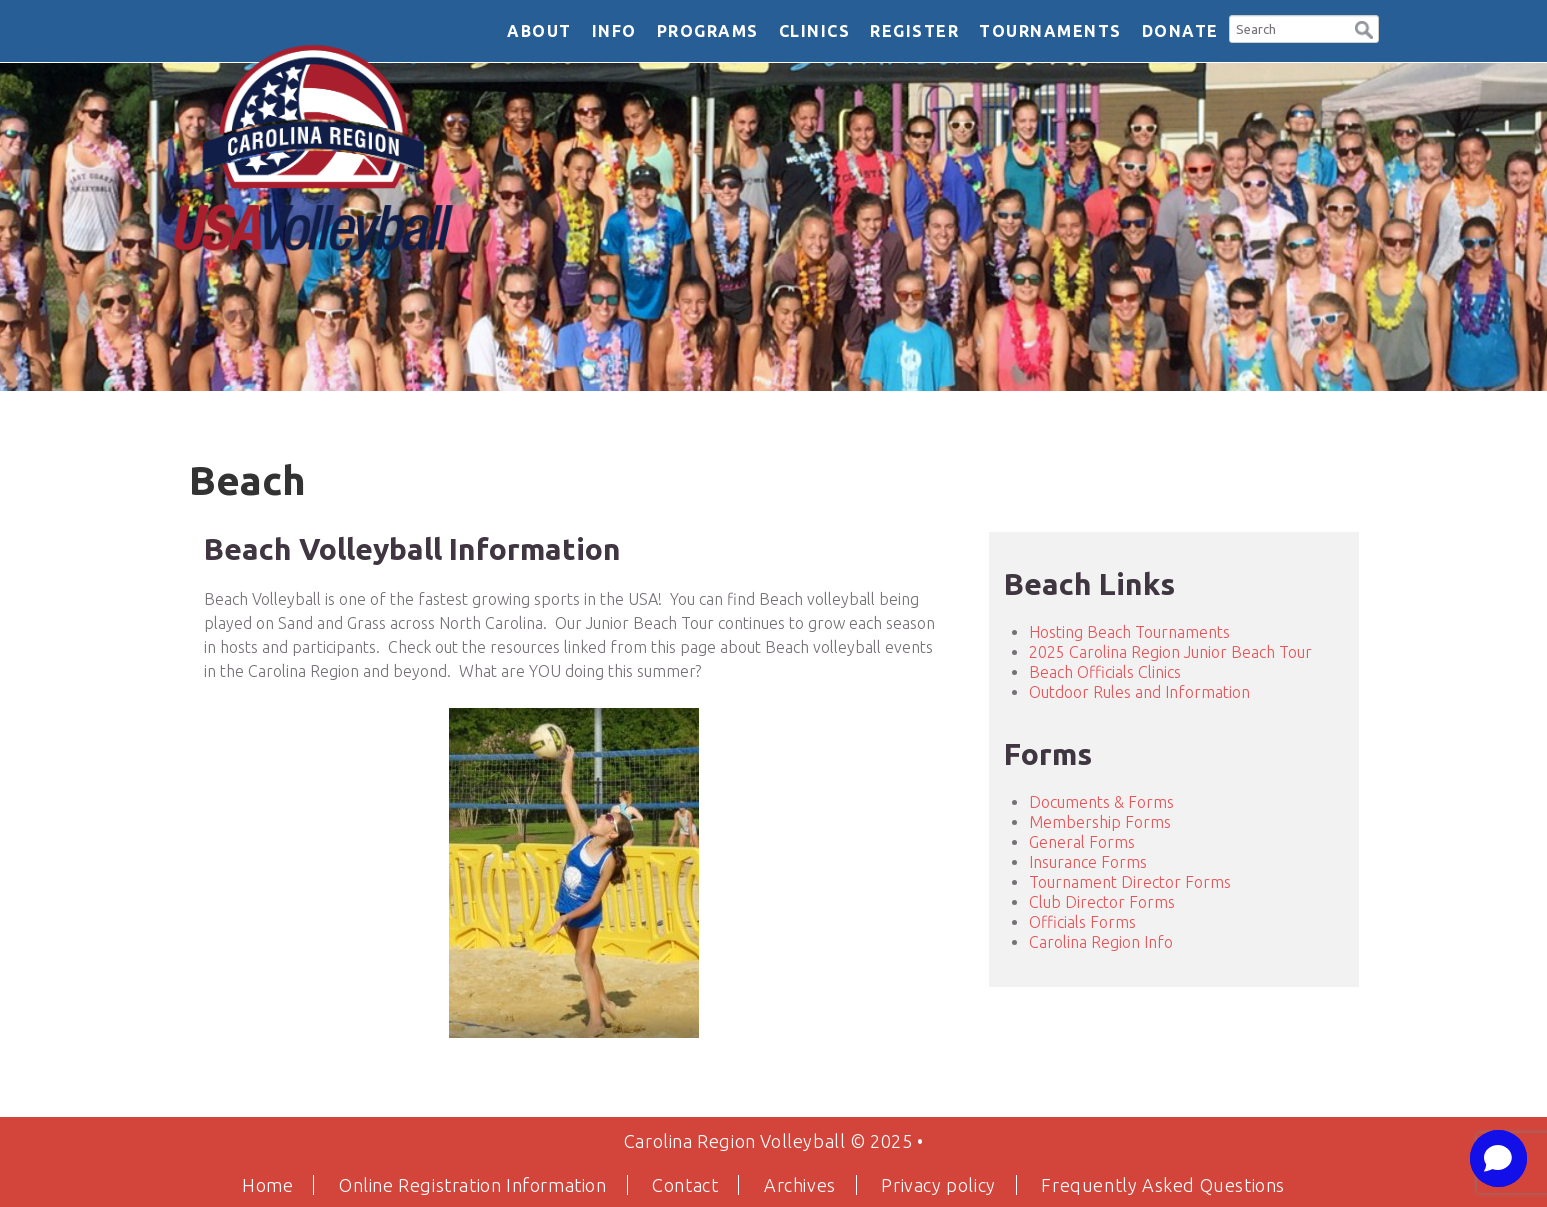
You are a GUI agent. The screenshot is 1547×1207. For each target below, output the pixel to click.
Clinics (815, 31)
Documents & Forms (1101, 802)
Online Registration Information (473, 1185)
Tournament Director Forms (1130, 882)
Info (614, 31)
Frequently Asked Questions (1163, 1185)
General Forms (1082, 842)
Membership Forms (1100, 822)
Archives (800, 1185)
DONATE (1180, 31)
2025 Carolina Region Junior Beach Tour (1170, 652)
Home (267, 1185)
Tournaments (1050, 31)
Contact (685, 1185)
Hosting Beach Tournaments (1129, 632)
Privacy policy (938, 1185)
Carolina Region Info (1101, 942)
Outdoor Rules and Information (1139, 692)
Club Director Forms (1102, 902)
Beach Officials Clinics (1105, 672)
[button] (1364, 27)
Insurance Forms (1088, 862)
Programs (708, 31)
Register (914, 31)
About (539, 31)
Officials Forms (1082, 922)
